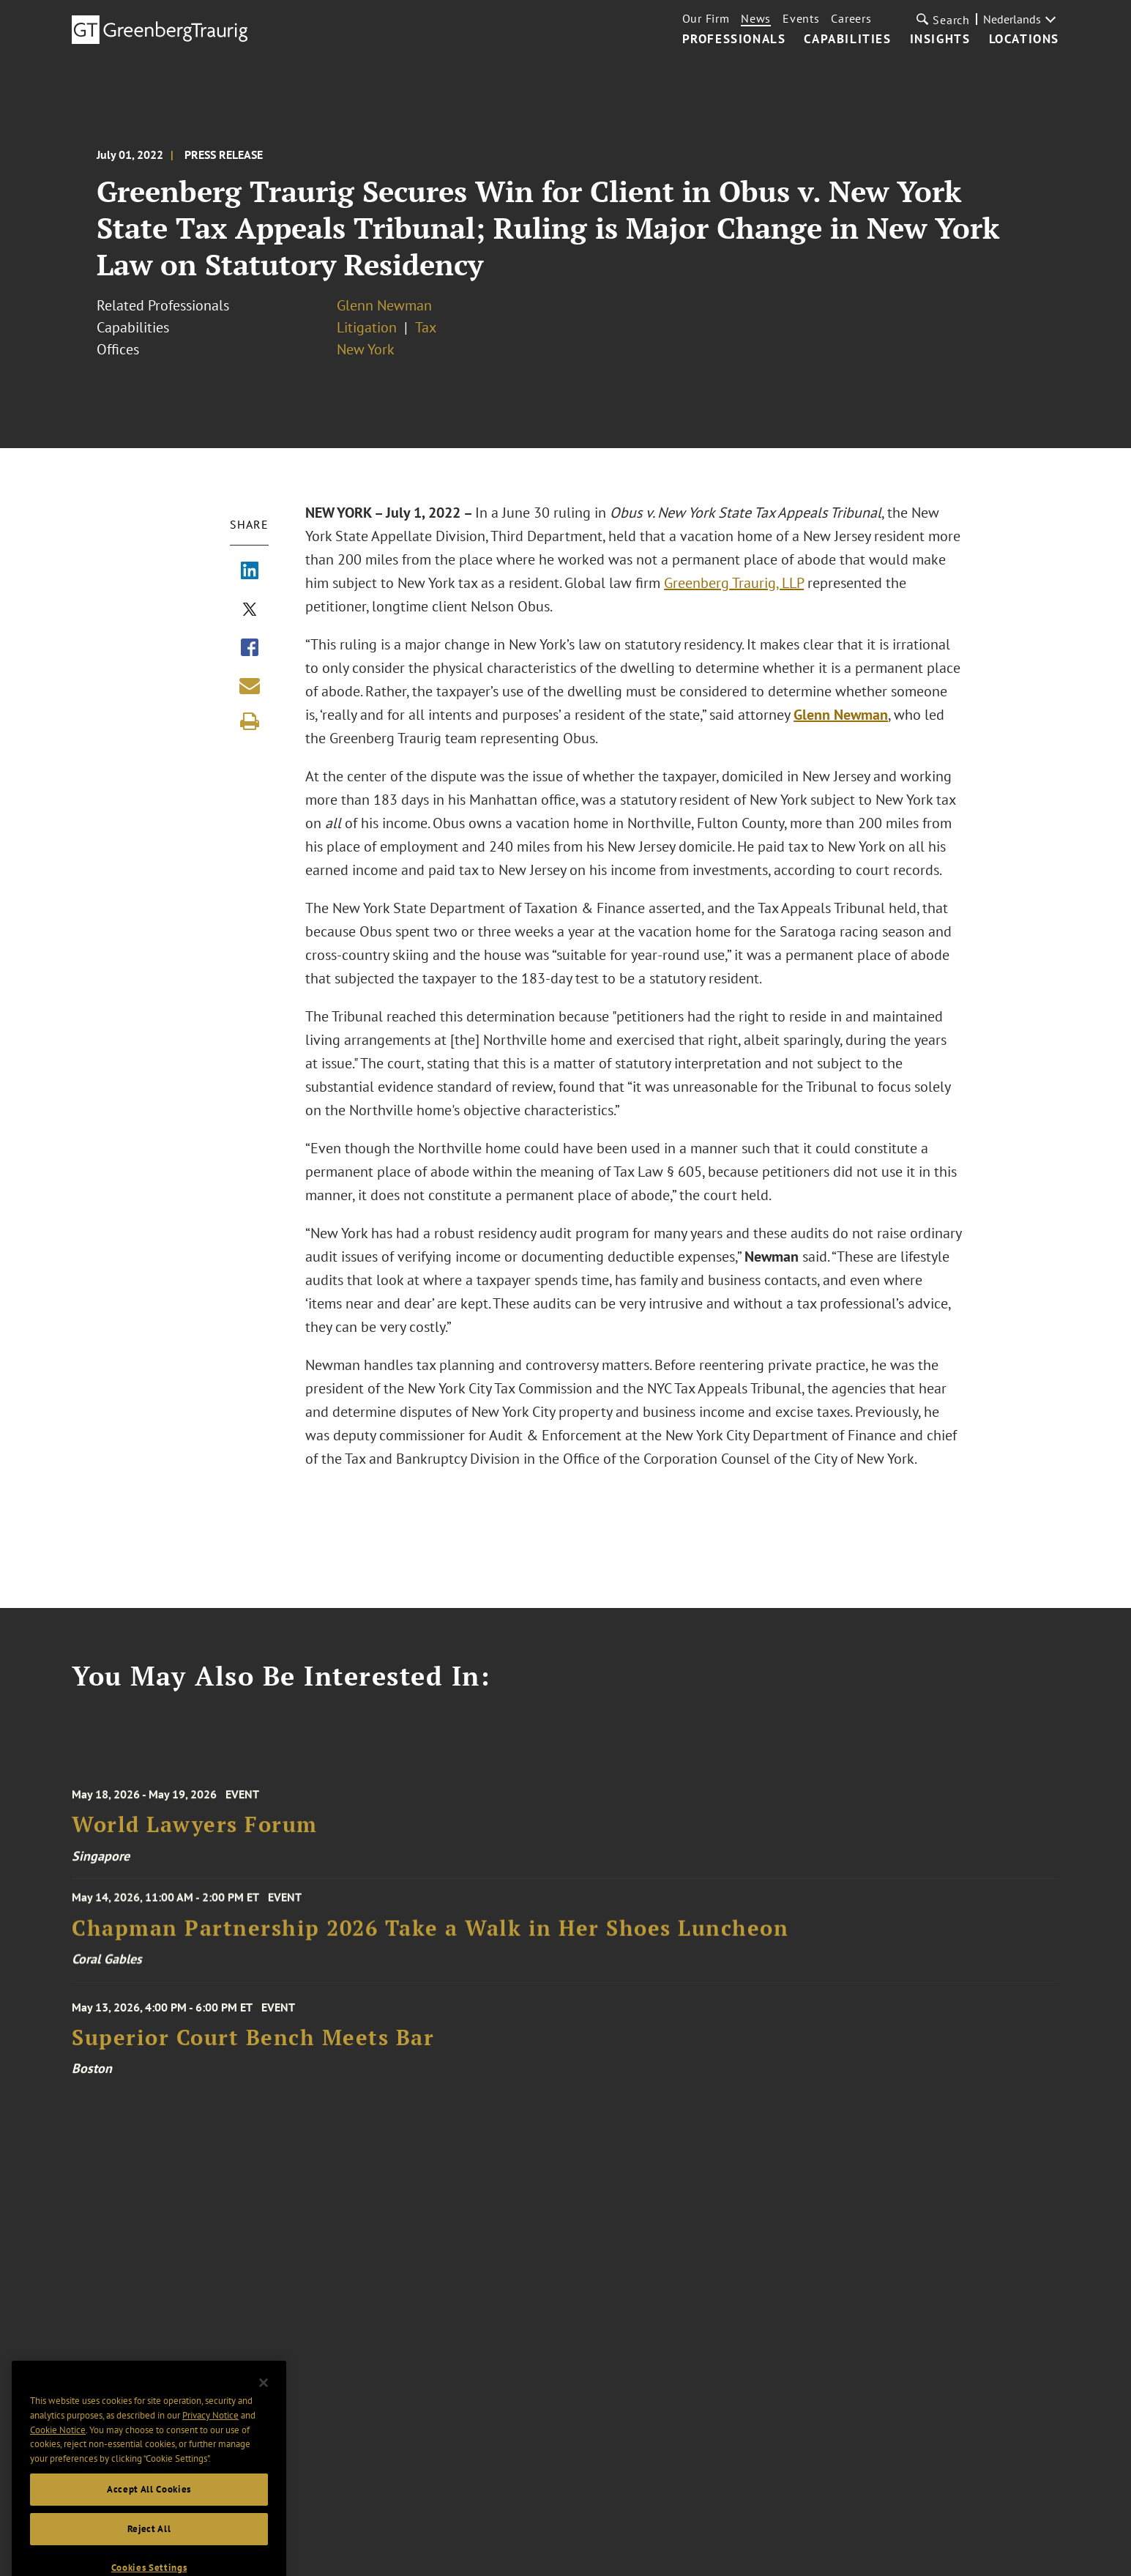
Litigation (367, 327)
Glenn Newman (384, 305)
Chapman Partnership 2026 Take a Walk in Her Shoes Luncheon (430, 1938)
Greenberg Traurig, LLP (734, 582)
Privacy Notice (210, 2438)
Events (801, 18)
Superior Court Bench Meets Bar (253, 2052)
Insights (940, 39)
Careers (851, 18)
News (756, 18)
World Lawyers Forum (195, 1839)
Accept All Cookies (149, 2512)
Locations (1024, 39)
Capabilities (847, 39)
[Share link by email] (249, 685)
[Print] (249, 721)
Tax (425, 327)
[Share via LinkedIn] (249, 572)
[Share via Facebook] (249, 648)
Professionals (734, 39)
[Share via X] (249, 610)
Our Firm (706, 18)
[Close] (263, 2405)
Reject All (149, 2551)
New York (366, 349)
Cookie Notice (58, 2452)
